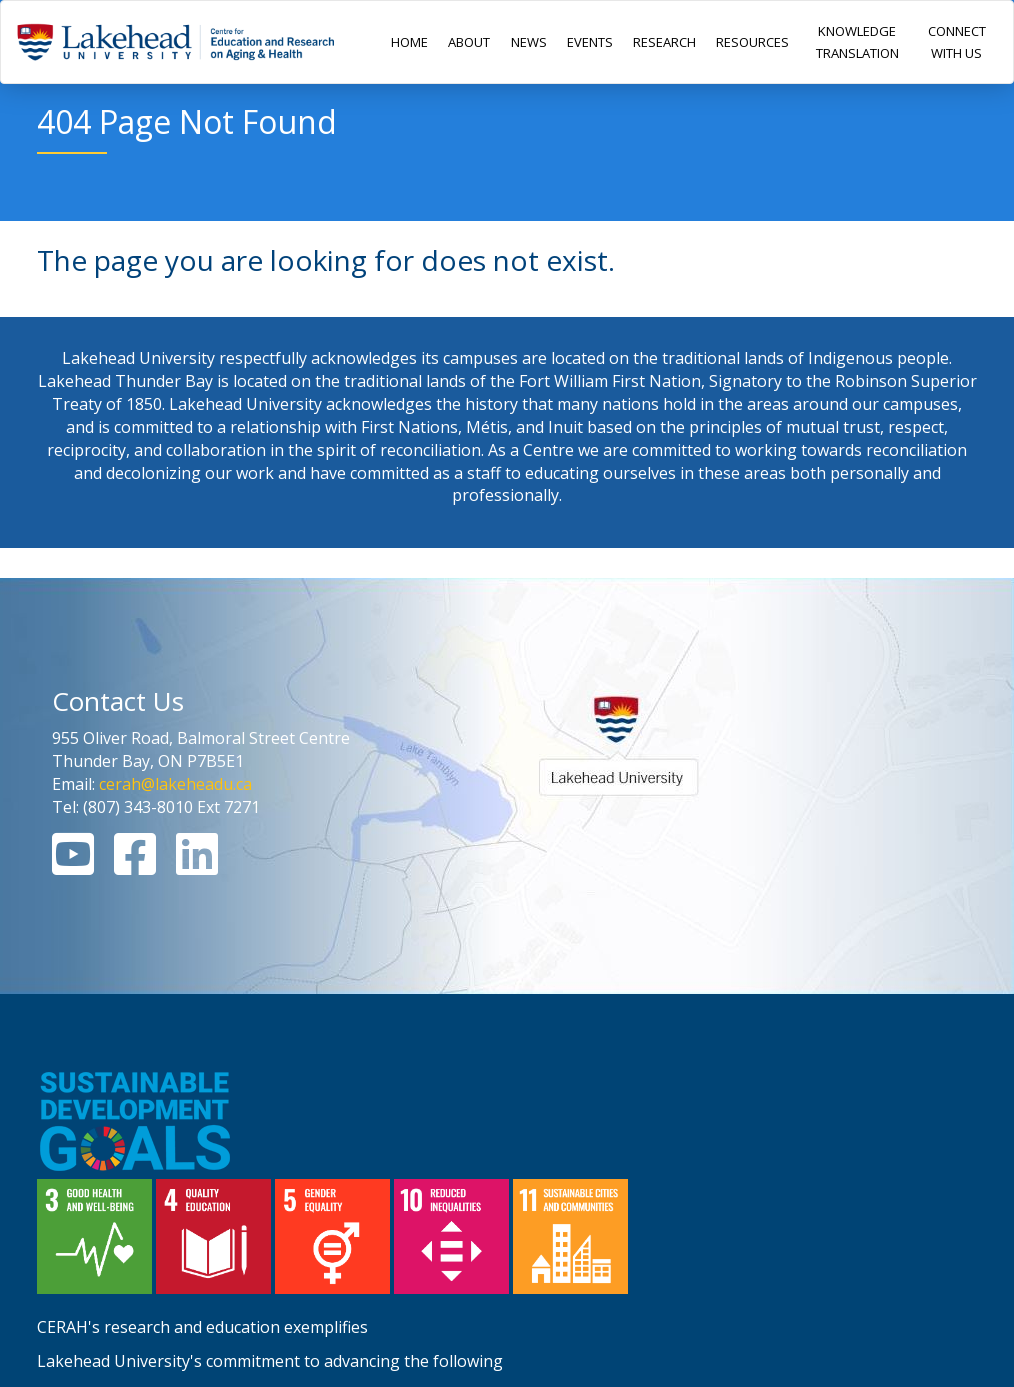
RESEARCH (664, 42)
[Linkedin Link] (197, 866)
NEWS (529, 42)
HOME (409, 42)
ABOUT (469, 42)
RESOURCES (752, 42)
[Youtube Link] (73, 866)
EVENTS (590, 42)
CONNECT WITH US (957, 42)
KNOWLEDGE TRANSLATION (857, 42)
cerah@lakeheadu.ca (175, 784)
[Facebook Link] (135, 866)
